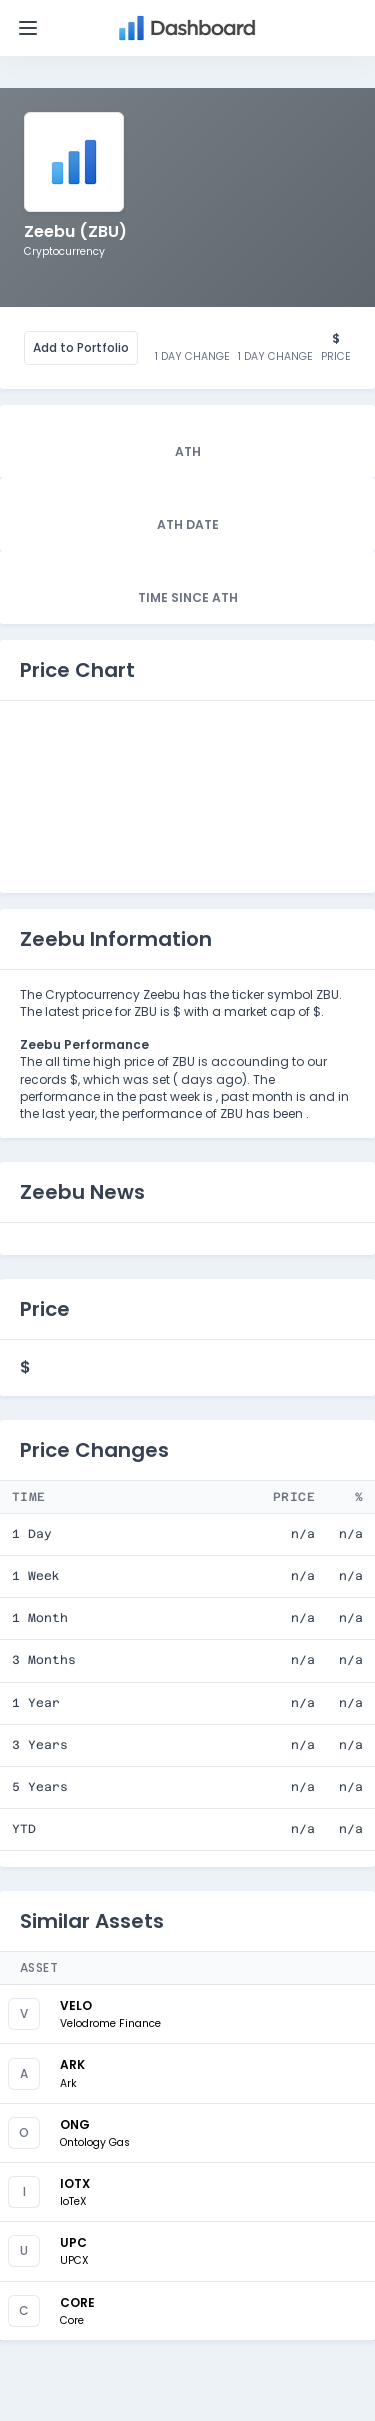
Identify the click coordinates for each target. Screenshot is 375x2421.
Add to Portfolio (81, 347)
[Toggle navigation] (28, 28)
